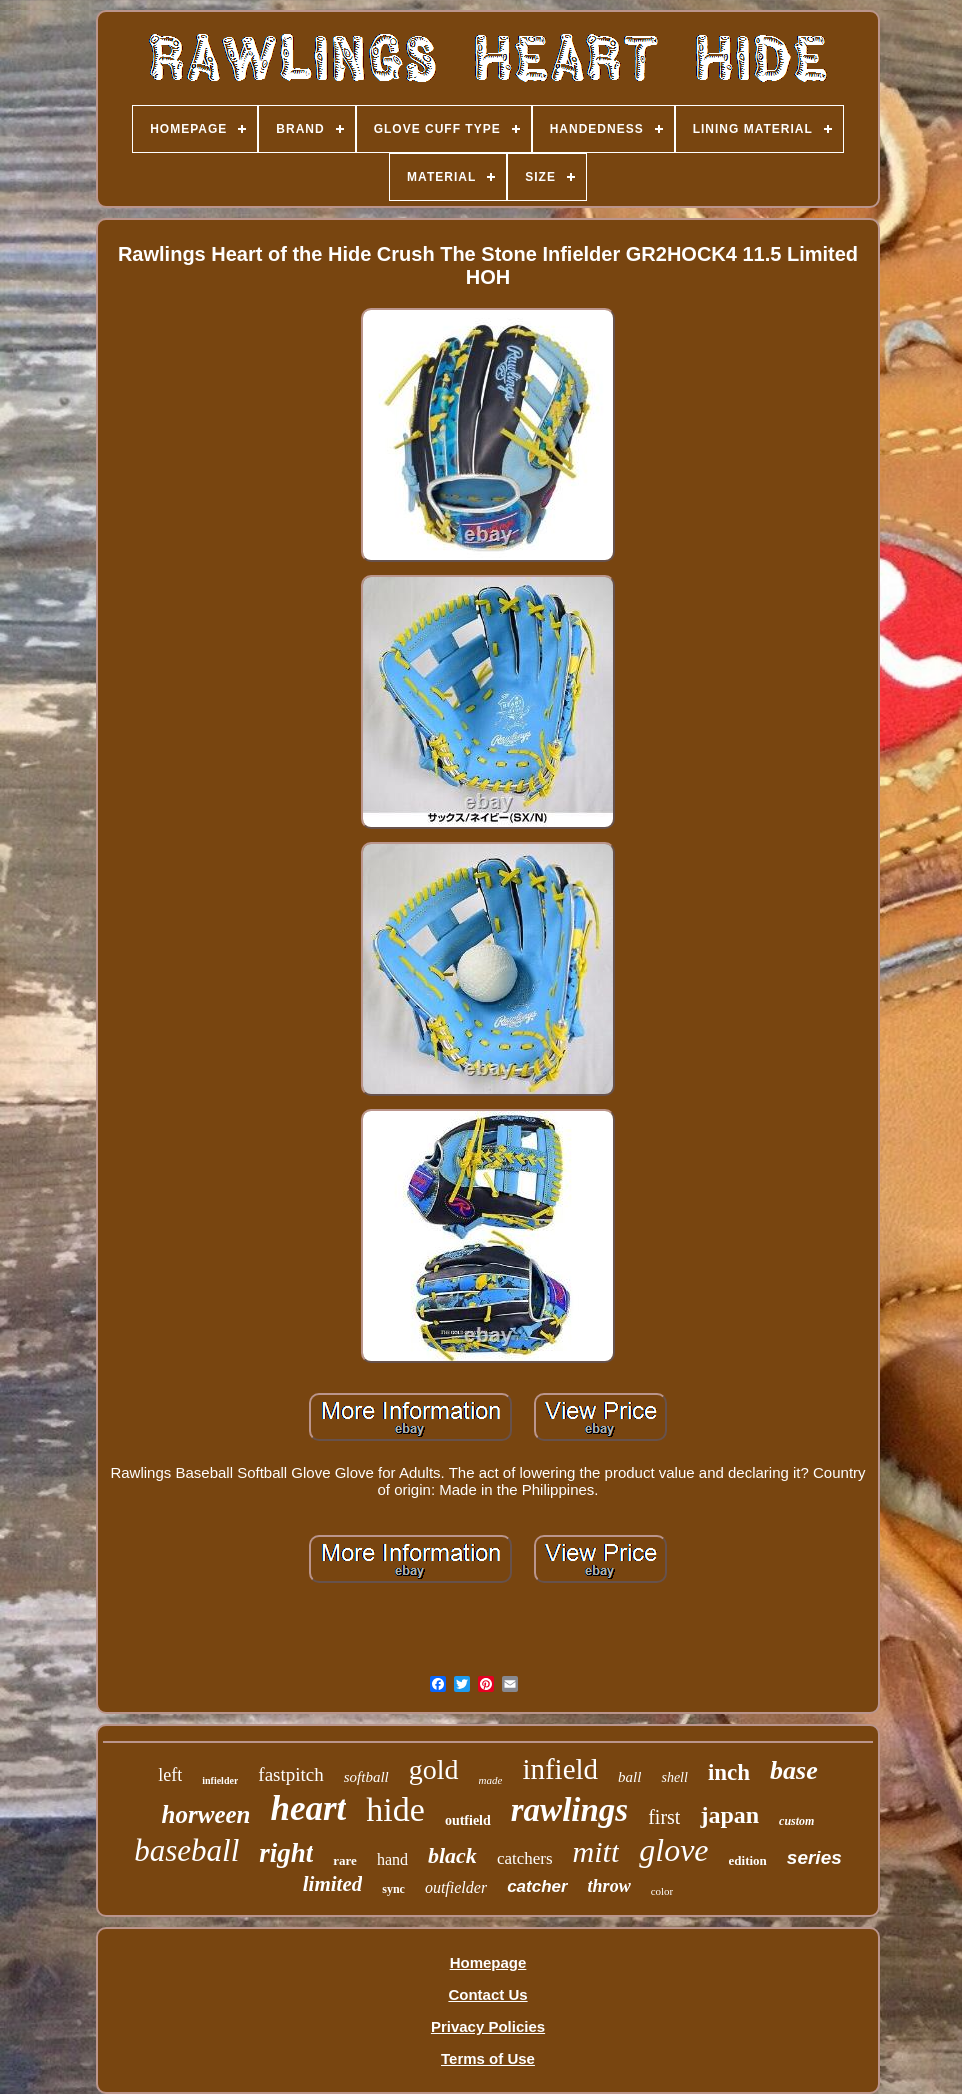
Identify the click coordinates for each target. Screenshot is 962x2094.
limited (333, 1884)
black (452, 1855)
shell (674, 1777)
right (286, 1853)
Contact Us (487, 1994)
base (794, 1770)
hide (395, 1809)
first (664, 1817)
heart (308, 1808)
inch (729, 1772)
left (170, 1775)
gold (434, 1769)
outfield (468, 1820)
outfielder (456, 1887)
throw (609, 1886)
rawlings (569, 1810)
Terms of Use (488, 2058)
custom (796, 1821)
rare (345, 1860)
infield (560, 1769)
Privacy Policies (488, 2026)
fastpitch (290, 1774)
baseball (186, 1850)
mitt (596, 1851)
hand (392, 1859)
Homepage (488, 1962)
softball (366, 1777)
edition (748, 1860)
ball (629, 1777)
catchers (525, 1858)
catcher (537, 1886)
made (491, 1780)
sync (393, 1889)
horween (206, 1814)
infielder (220, 1780)
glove (673, 1850)
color (662, 1891)
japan (729, 1815)
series (814, 1857)
